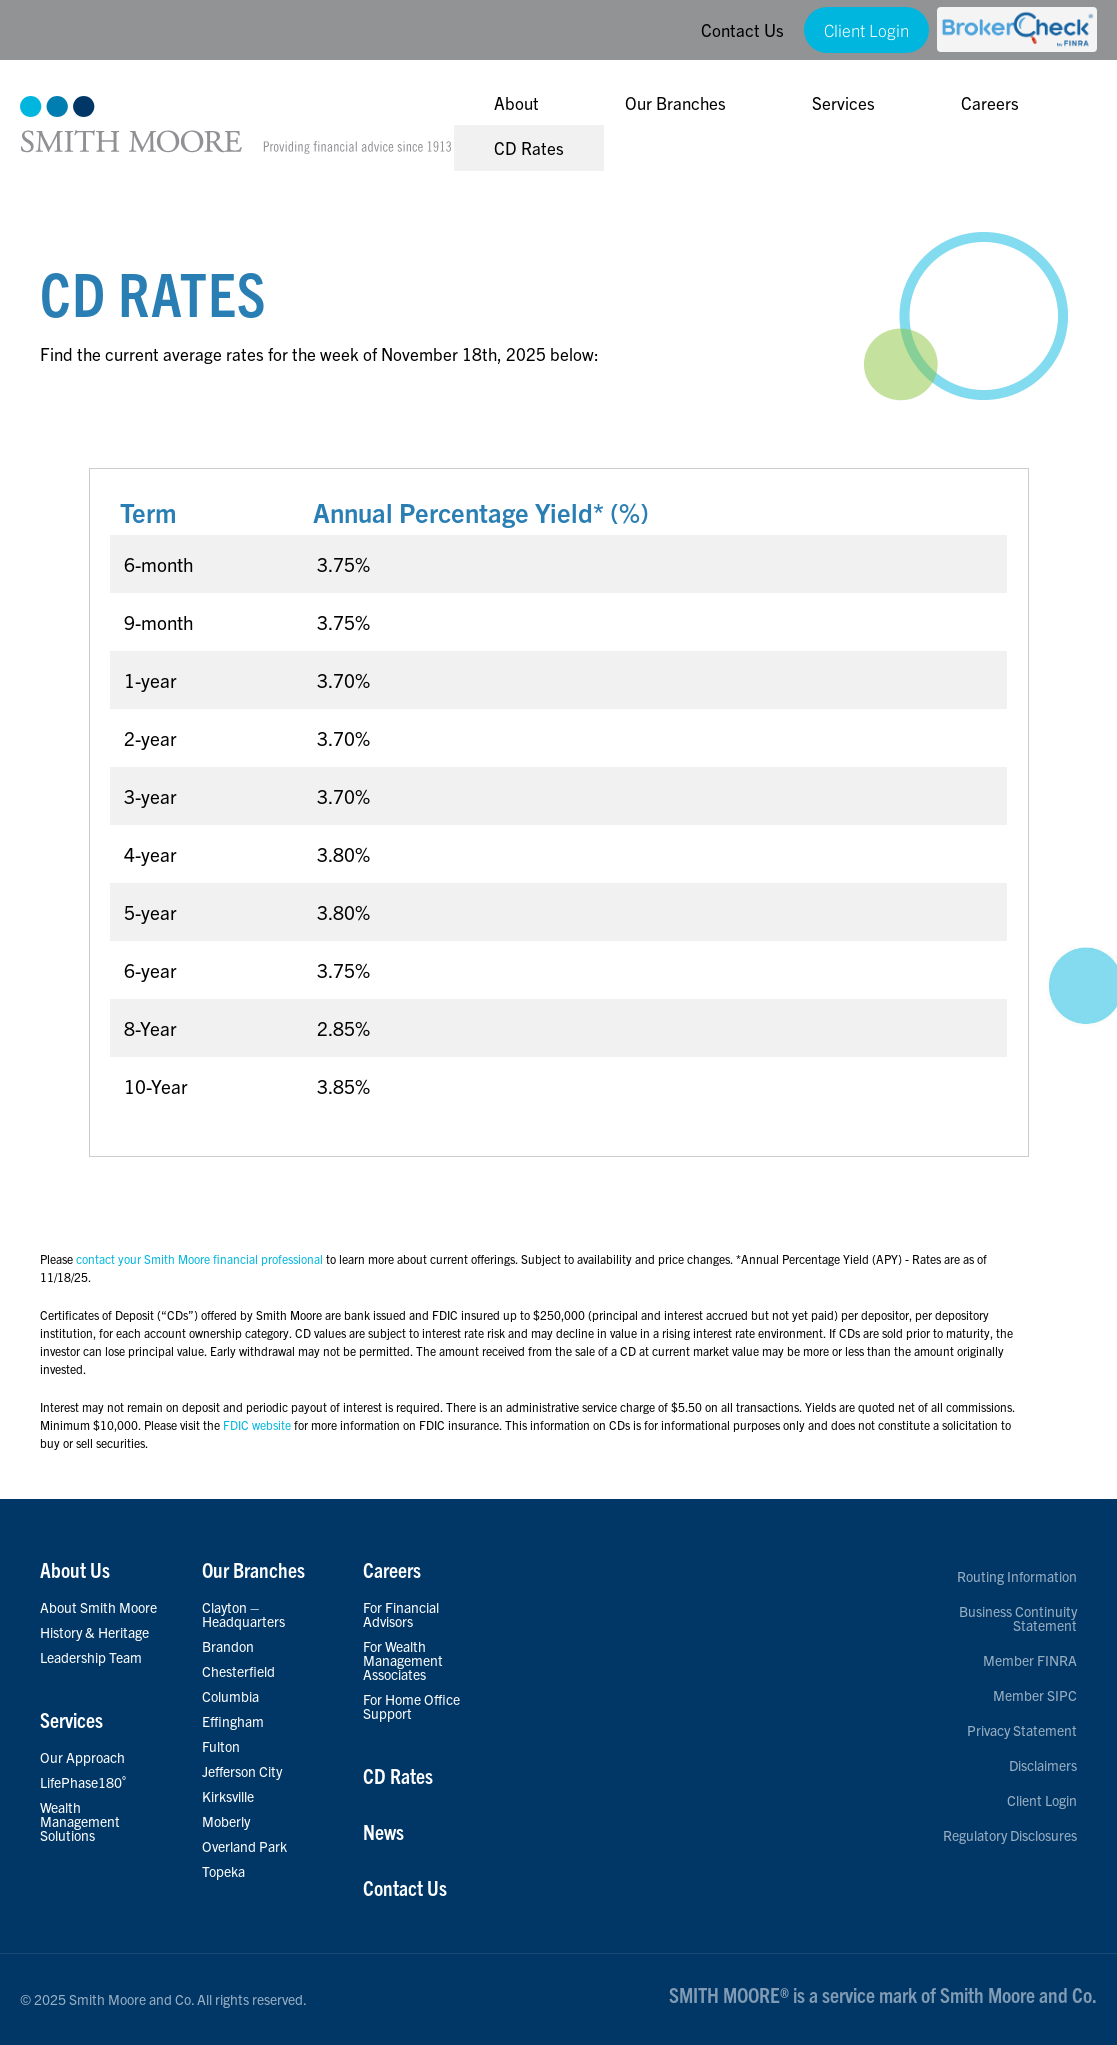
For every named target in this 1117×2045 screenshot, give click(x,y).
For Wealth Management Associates (403, 1660)
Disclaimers (1043, 1765)
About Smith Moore (98, 1607)
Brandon (228, 1646)
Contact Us (742, 29)
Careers (990, 102)
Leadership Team (91, 1657)
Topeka (223, 1871)
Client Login (866, 29)
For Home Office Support (411, 1706)
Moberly (226, 1821)
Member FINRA (1030, 1660)
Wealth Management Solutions (80, 1821)
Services (843, 102)
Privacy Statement (1022, 1730)
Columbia (230, 1696)
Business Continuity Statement (1018, 1618)
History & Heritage (94, 1632)
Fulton (221, 1746)
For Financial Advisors (401, 1614)
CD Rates (529, 147)
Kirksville (228, 1796)
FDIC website (257, 1452)
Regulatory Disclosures (1010, 1835)
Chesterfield (238, 1671)
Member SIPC (1035, 1695)
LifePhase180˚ (83, 1782)
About (516, 102)
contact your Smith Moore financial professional (199, 1286)
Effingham (233, 1721)
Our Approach (82, 1757)
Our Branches (675, 102)
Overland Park (244, 1846)
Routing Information (1017, 1576)
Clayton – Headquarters (243, 1614)
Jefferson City (242, 1771)
